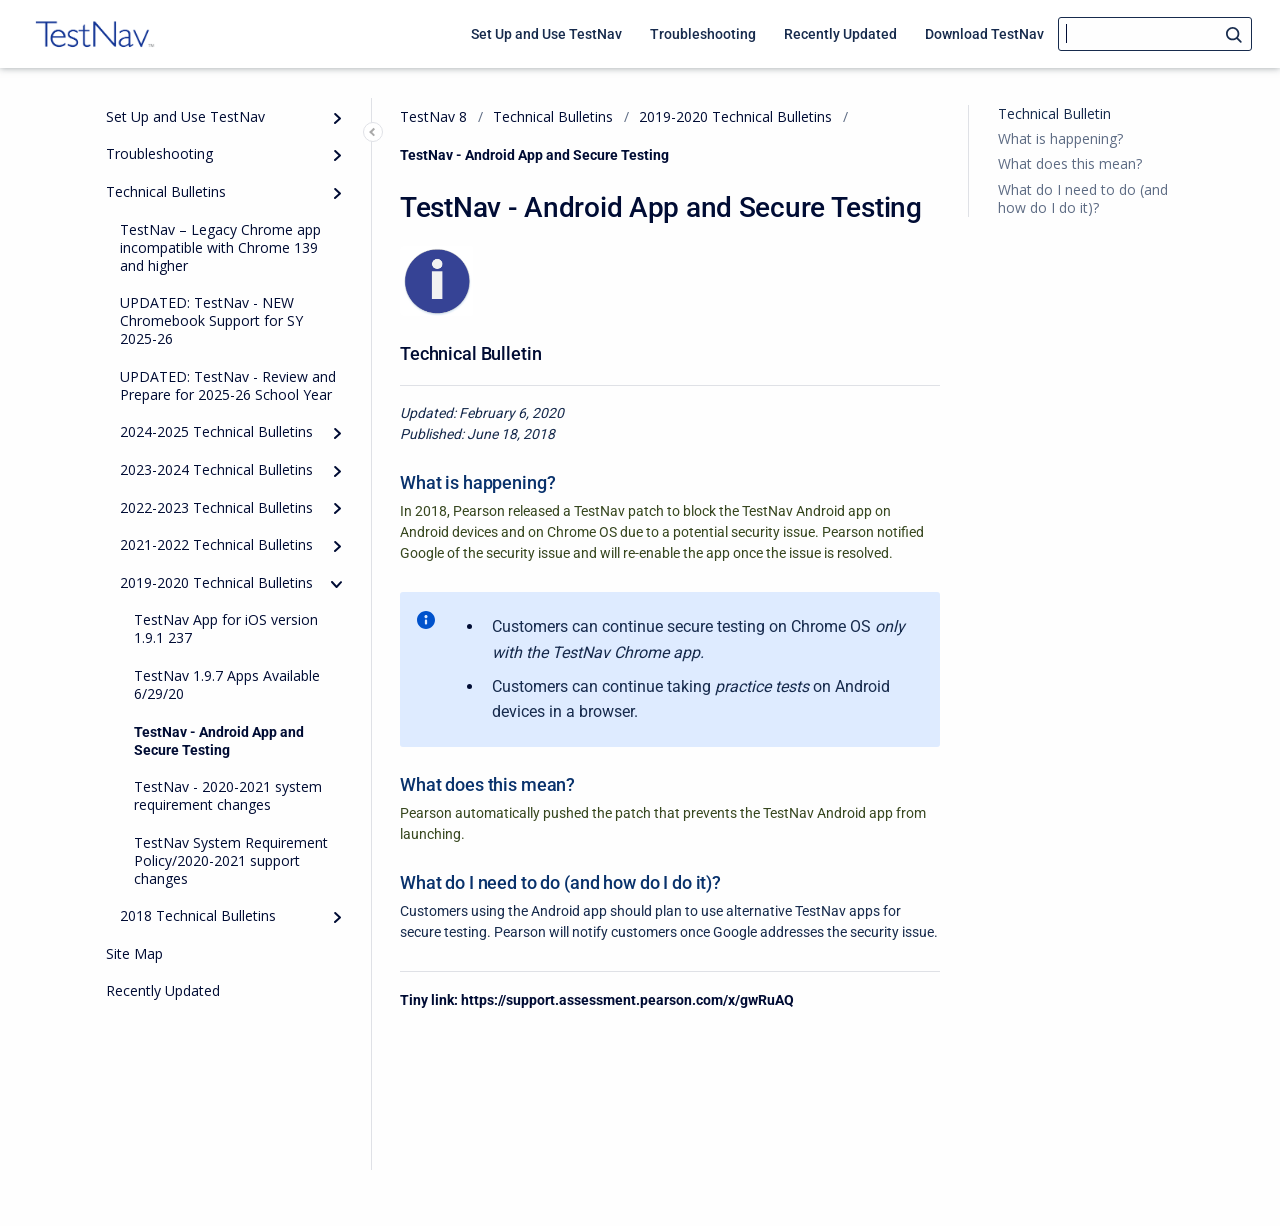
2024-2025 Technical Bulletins (216, 431)
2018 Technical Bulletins (198, 915)
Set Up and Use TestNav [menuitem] (546, 34)
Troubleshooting (159, 153)
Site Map (134, 953)
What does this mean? (1070, 163)
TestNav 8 (433, 116)
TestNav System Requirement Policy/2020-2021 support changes (231, 860)
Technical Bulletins (166, 191)
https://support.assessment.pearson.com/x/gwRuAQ (627, 1000)
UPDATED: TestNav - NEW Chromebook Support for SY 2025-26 (211, 320)
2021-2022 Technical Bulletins (216, 544)
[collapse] (337, 584)
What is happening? (1060, 138)
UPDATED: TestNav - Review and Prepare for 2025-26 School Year (228, 385)
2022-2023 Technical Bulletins (216, 507)
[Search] (1155, 34)
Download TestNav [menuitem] (984, 34)
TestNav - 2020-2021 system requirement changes (228, 795)
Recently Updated (163, 990)
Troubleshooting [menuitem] (703, 34)
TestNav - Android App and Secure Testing (219, 741)
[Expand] (337, 118)
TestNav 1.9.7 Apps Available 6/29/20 (227, 684)
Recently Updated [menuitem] (840, 34)
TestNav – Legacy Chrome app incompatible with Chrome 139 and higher (220, 247)
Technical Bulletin (1054, 113)
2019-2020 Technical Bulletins (216, 582)
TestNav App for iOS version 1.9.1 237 (226, 628)
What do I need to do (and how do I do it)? (1083, 198)
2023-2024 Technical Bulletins (216, 469)
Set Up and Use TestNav (185, 116)
